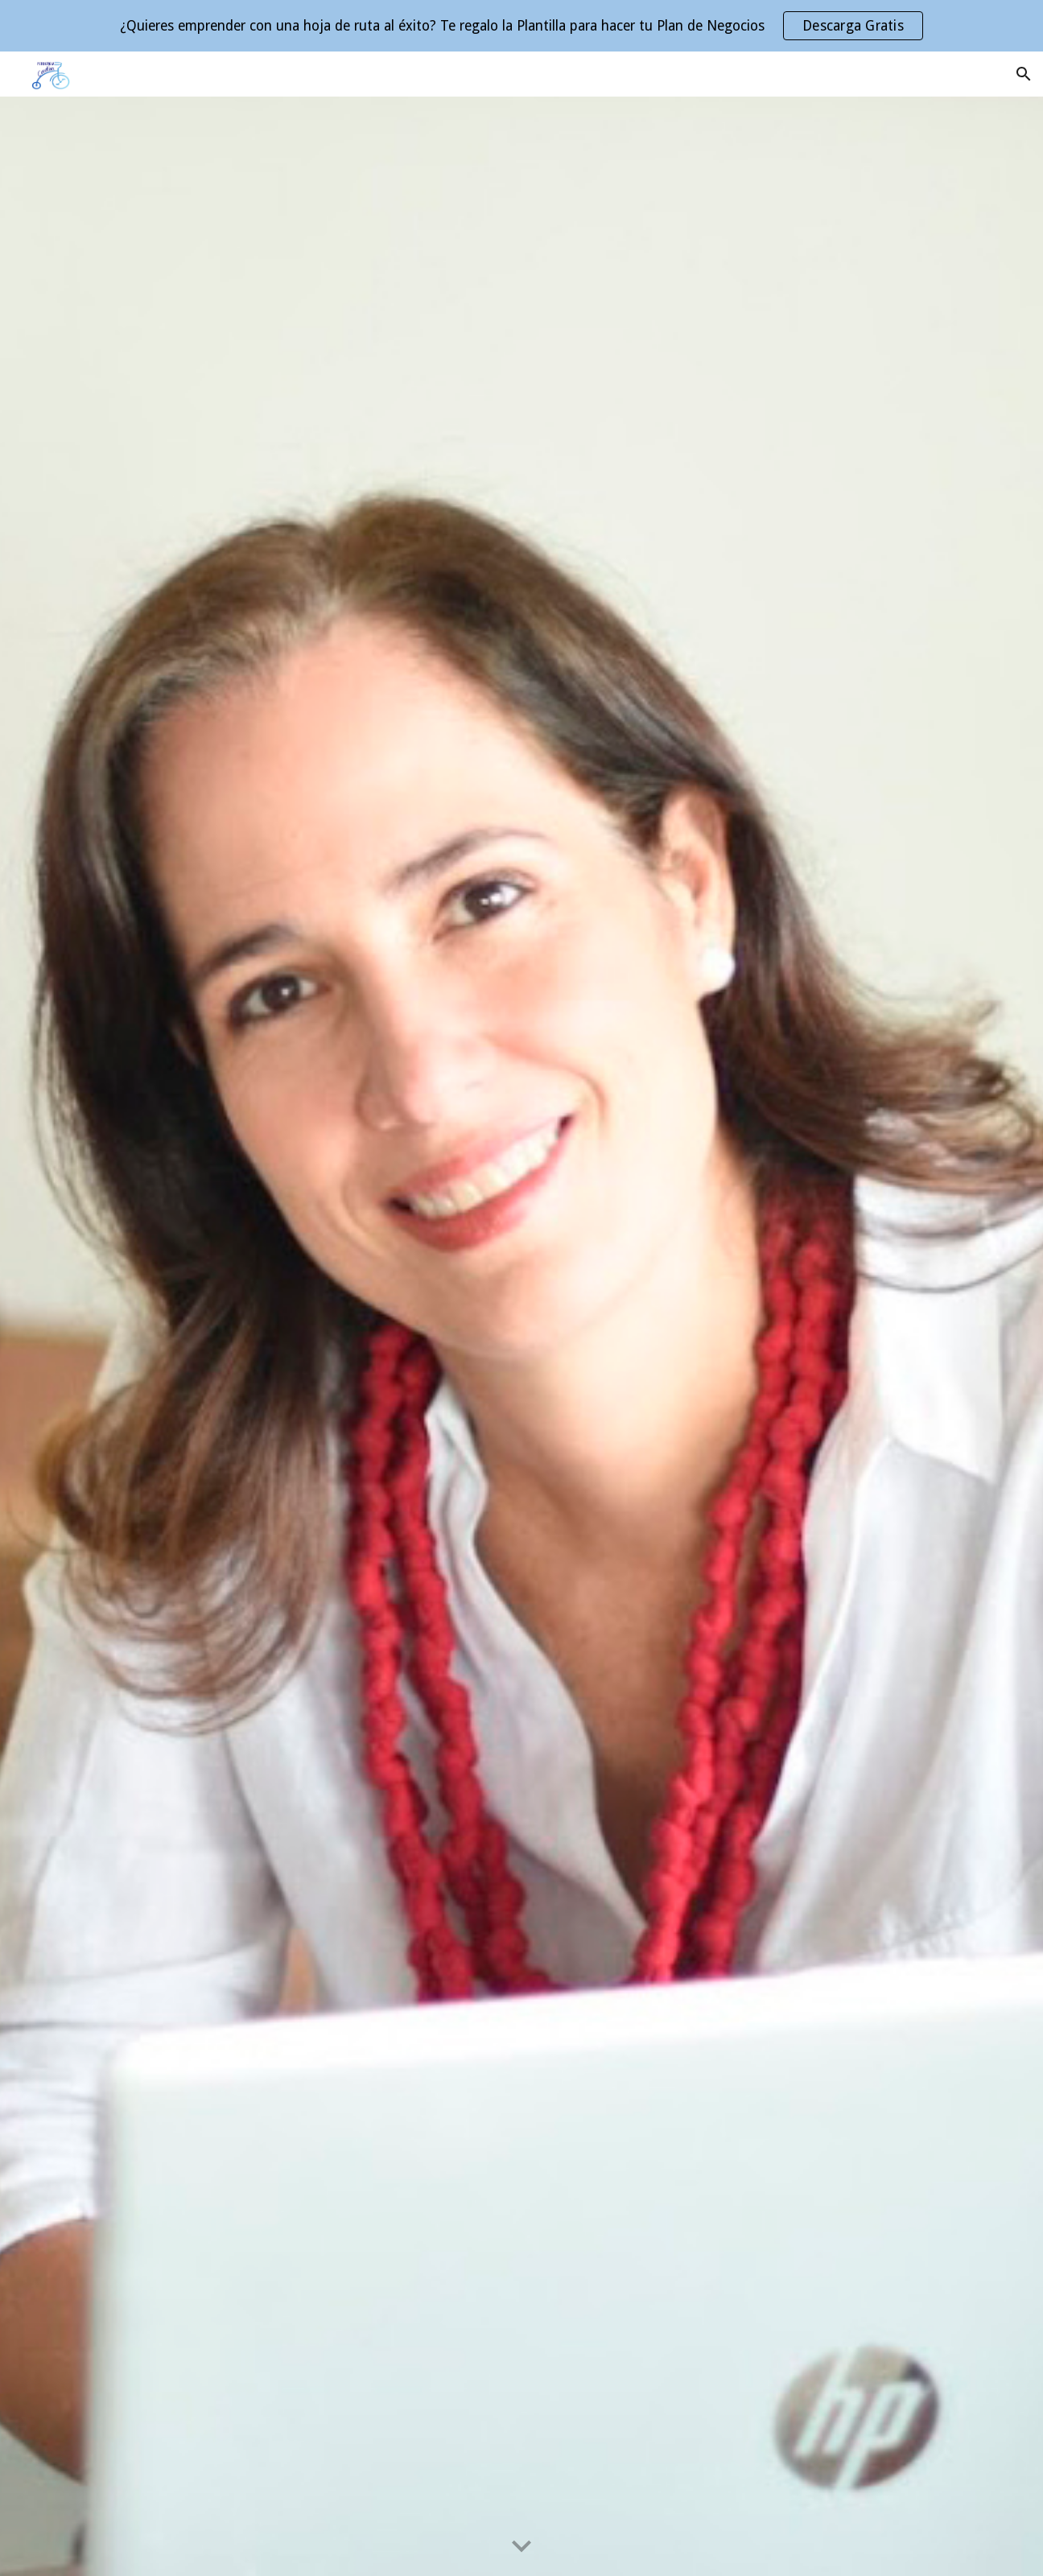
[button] (1023, 74)
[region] (521, 26)
